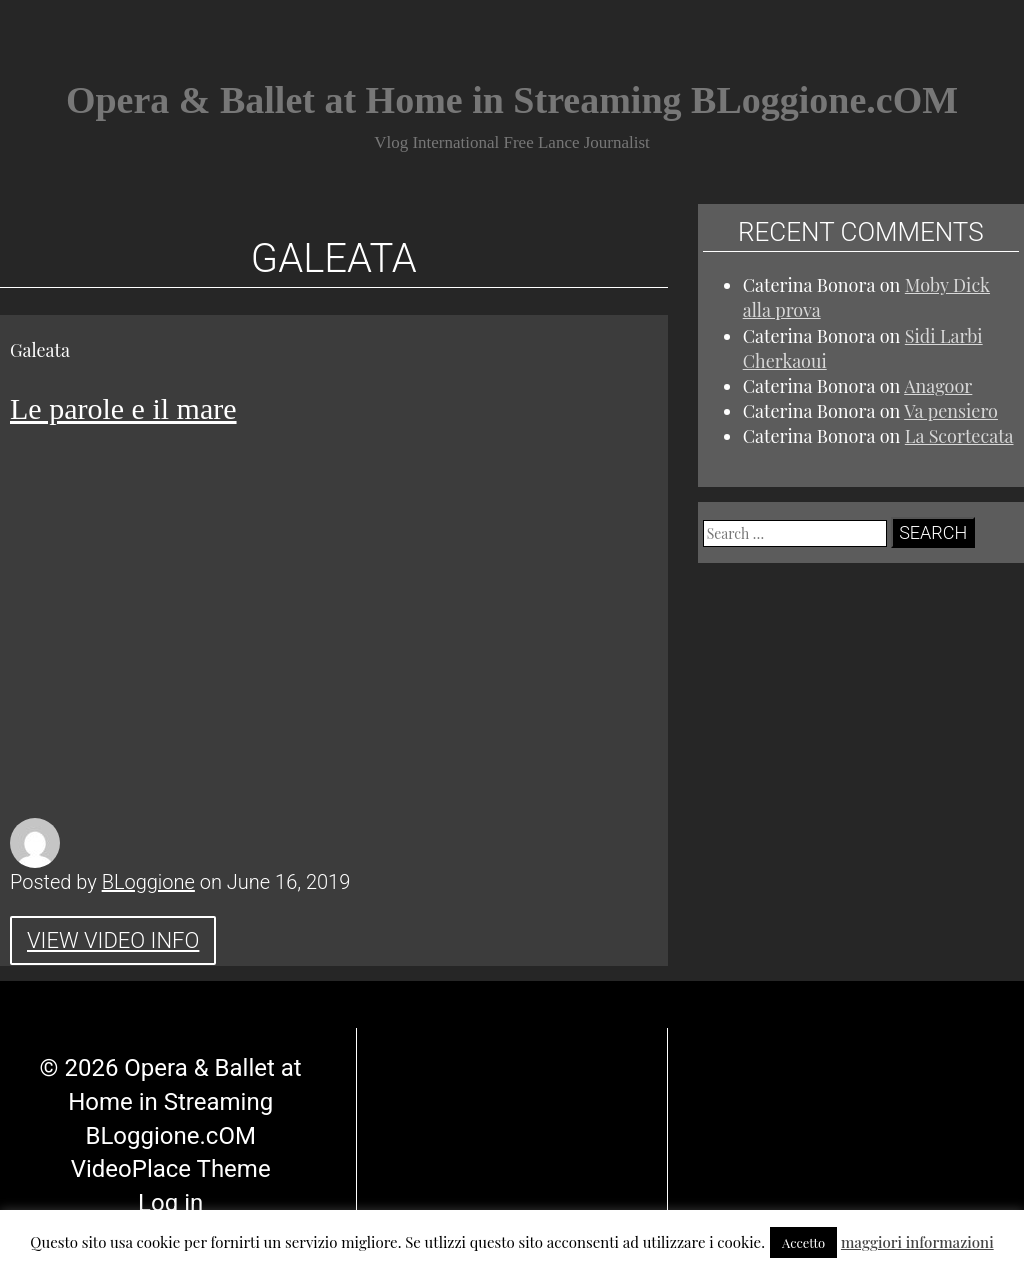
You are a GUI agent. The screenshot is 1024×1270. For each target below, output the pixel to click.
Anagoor (938, 386)
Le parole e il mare (123, 408)
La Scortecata (959, 436)
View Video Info (113, 940)
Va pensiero (951, 411)
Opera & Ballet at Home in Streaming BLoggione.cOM (512, 100)
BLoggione (148, 882)
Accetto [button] (803, 1242)
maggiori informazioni (917, 1242)
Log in (170, 1156)
